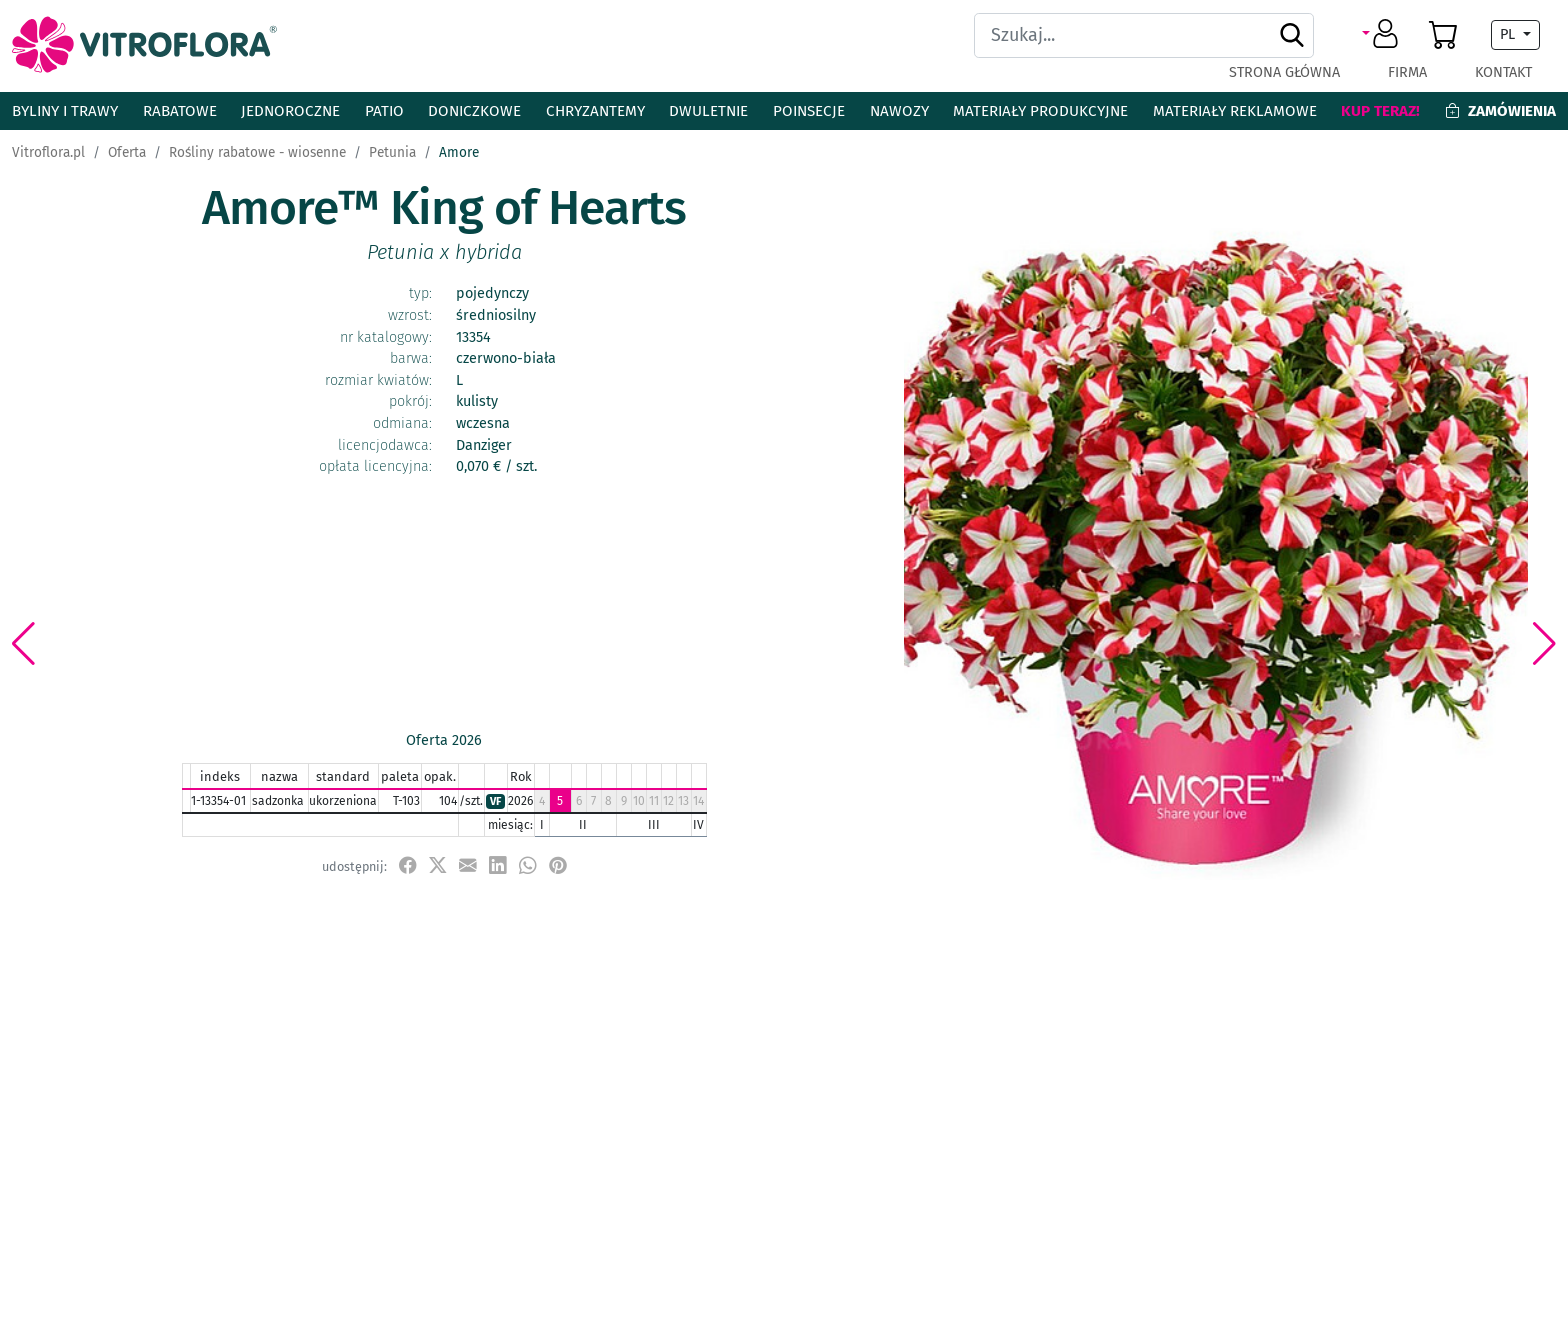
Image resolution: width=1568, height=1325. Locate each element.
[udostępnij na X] (438, 865)
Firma (1407, 72)
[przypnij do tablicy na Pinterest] (558, 865)
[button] (1383, 35)
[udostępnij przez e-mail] (468, 865)
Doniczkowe (474, 111)
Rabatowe (180, 111)
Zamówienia (1500, 111)
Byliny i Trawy (65, 111)
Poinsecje (809, 111)
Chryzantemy (595, 111)
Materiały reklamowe (1235, 111)
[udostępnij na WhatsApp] (528, 865)
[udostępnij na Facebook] (408, 865)
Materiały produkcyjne (1040, 111)
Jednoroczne (290, 111)
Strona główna (1284, 72)
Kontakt (1503, 72)
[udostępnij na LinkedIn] (498, 865)
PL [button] (1509, 34)
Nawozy (899, 111)
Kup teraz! (1380, 111)
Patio (384, 111)
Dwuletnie (708, 111)
